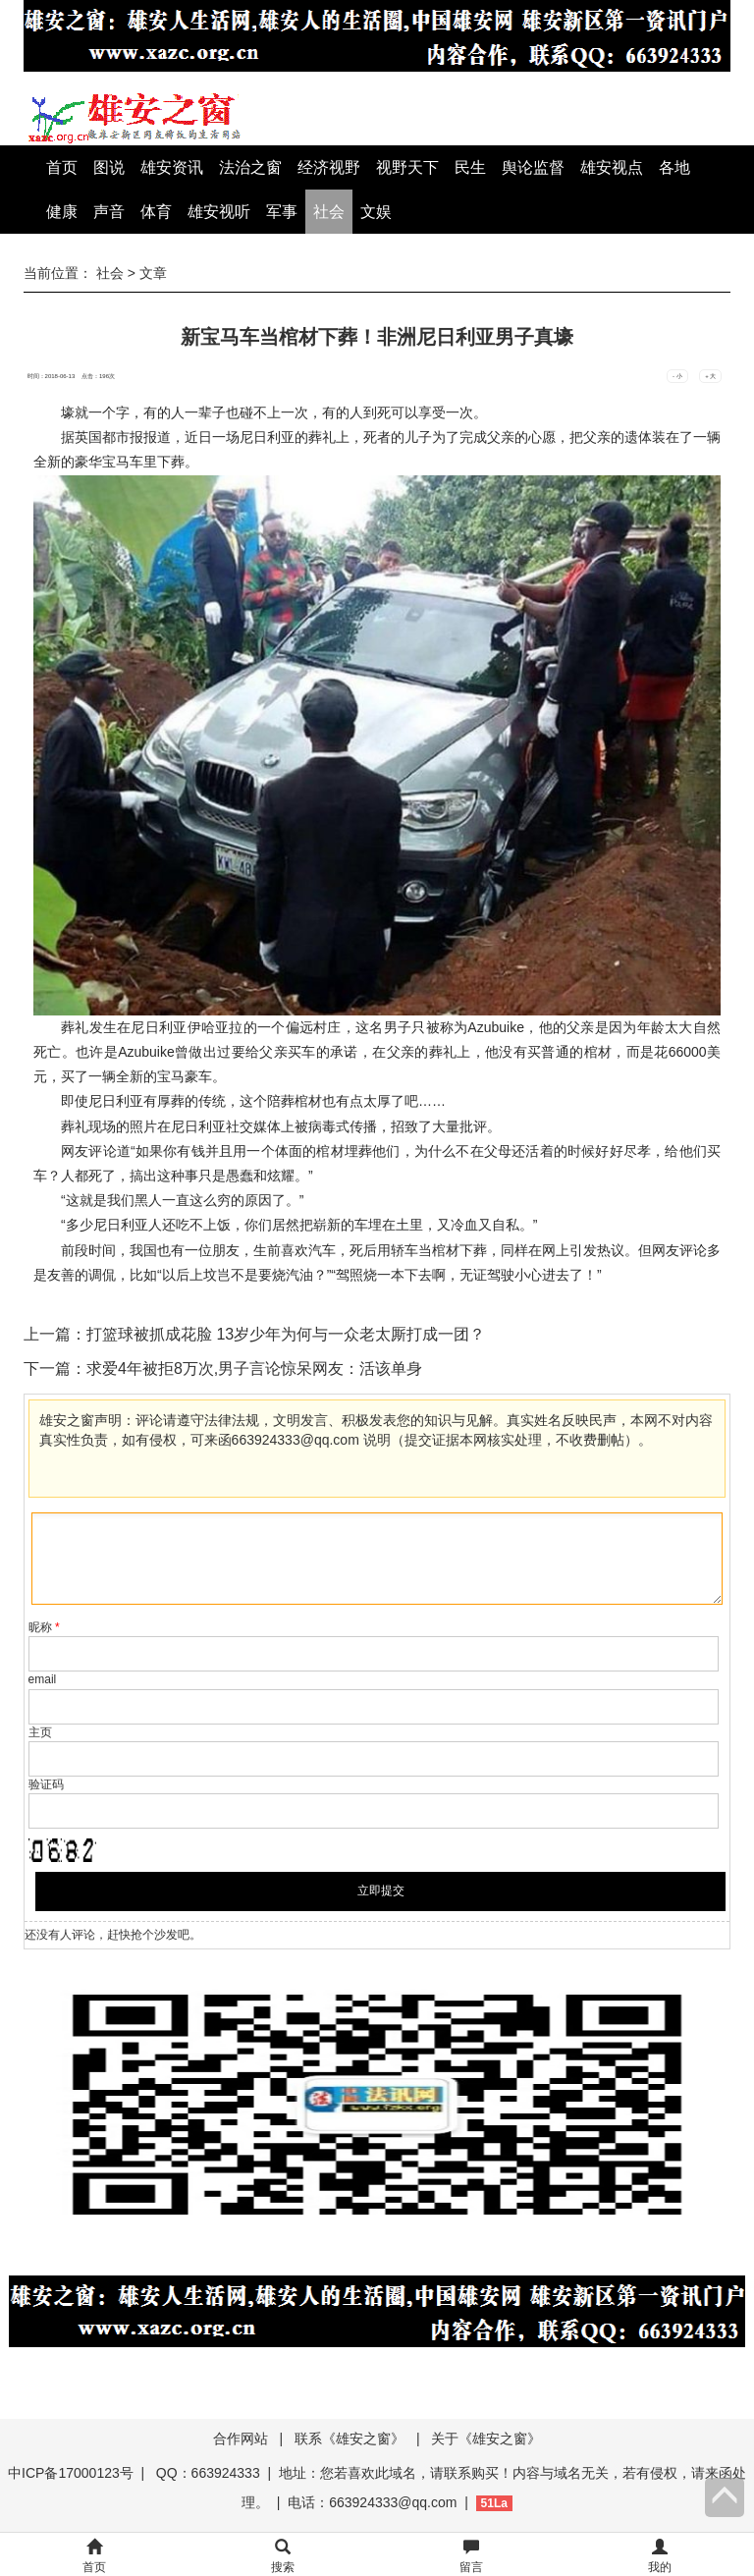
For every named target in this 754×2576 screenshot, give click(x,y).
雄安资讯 (171, 167)
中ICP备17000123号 (71, 2473)
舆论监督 (533, 167)
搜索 (283, 2557)
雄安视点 (611, 167)
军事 (281, 211)
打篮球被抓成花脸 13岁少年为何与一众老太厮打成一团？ (285, 1334)
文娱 (376, 211)
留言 (471, 2557)
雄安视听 (219, 211)
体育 (156, 211)
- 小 (677, 376)
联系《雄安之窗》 (349, 2438)
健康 (62, 211)
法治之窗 (250, 167)
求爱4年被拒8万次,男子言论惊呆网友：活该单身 (254, 1368)
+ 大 (710, 376)
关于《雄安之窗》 (486, 2438)
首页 (62, 167)
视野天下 (407, 167)
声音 (109, 211)
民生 (470, 167)
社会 (329, 211)
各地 (674, 167)
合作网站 (240, 2438)
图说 (109, 167)
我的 (660, 2557)
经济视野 (328, 167)
